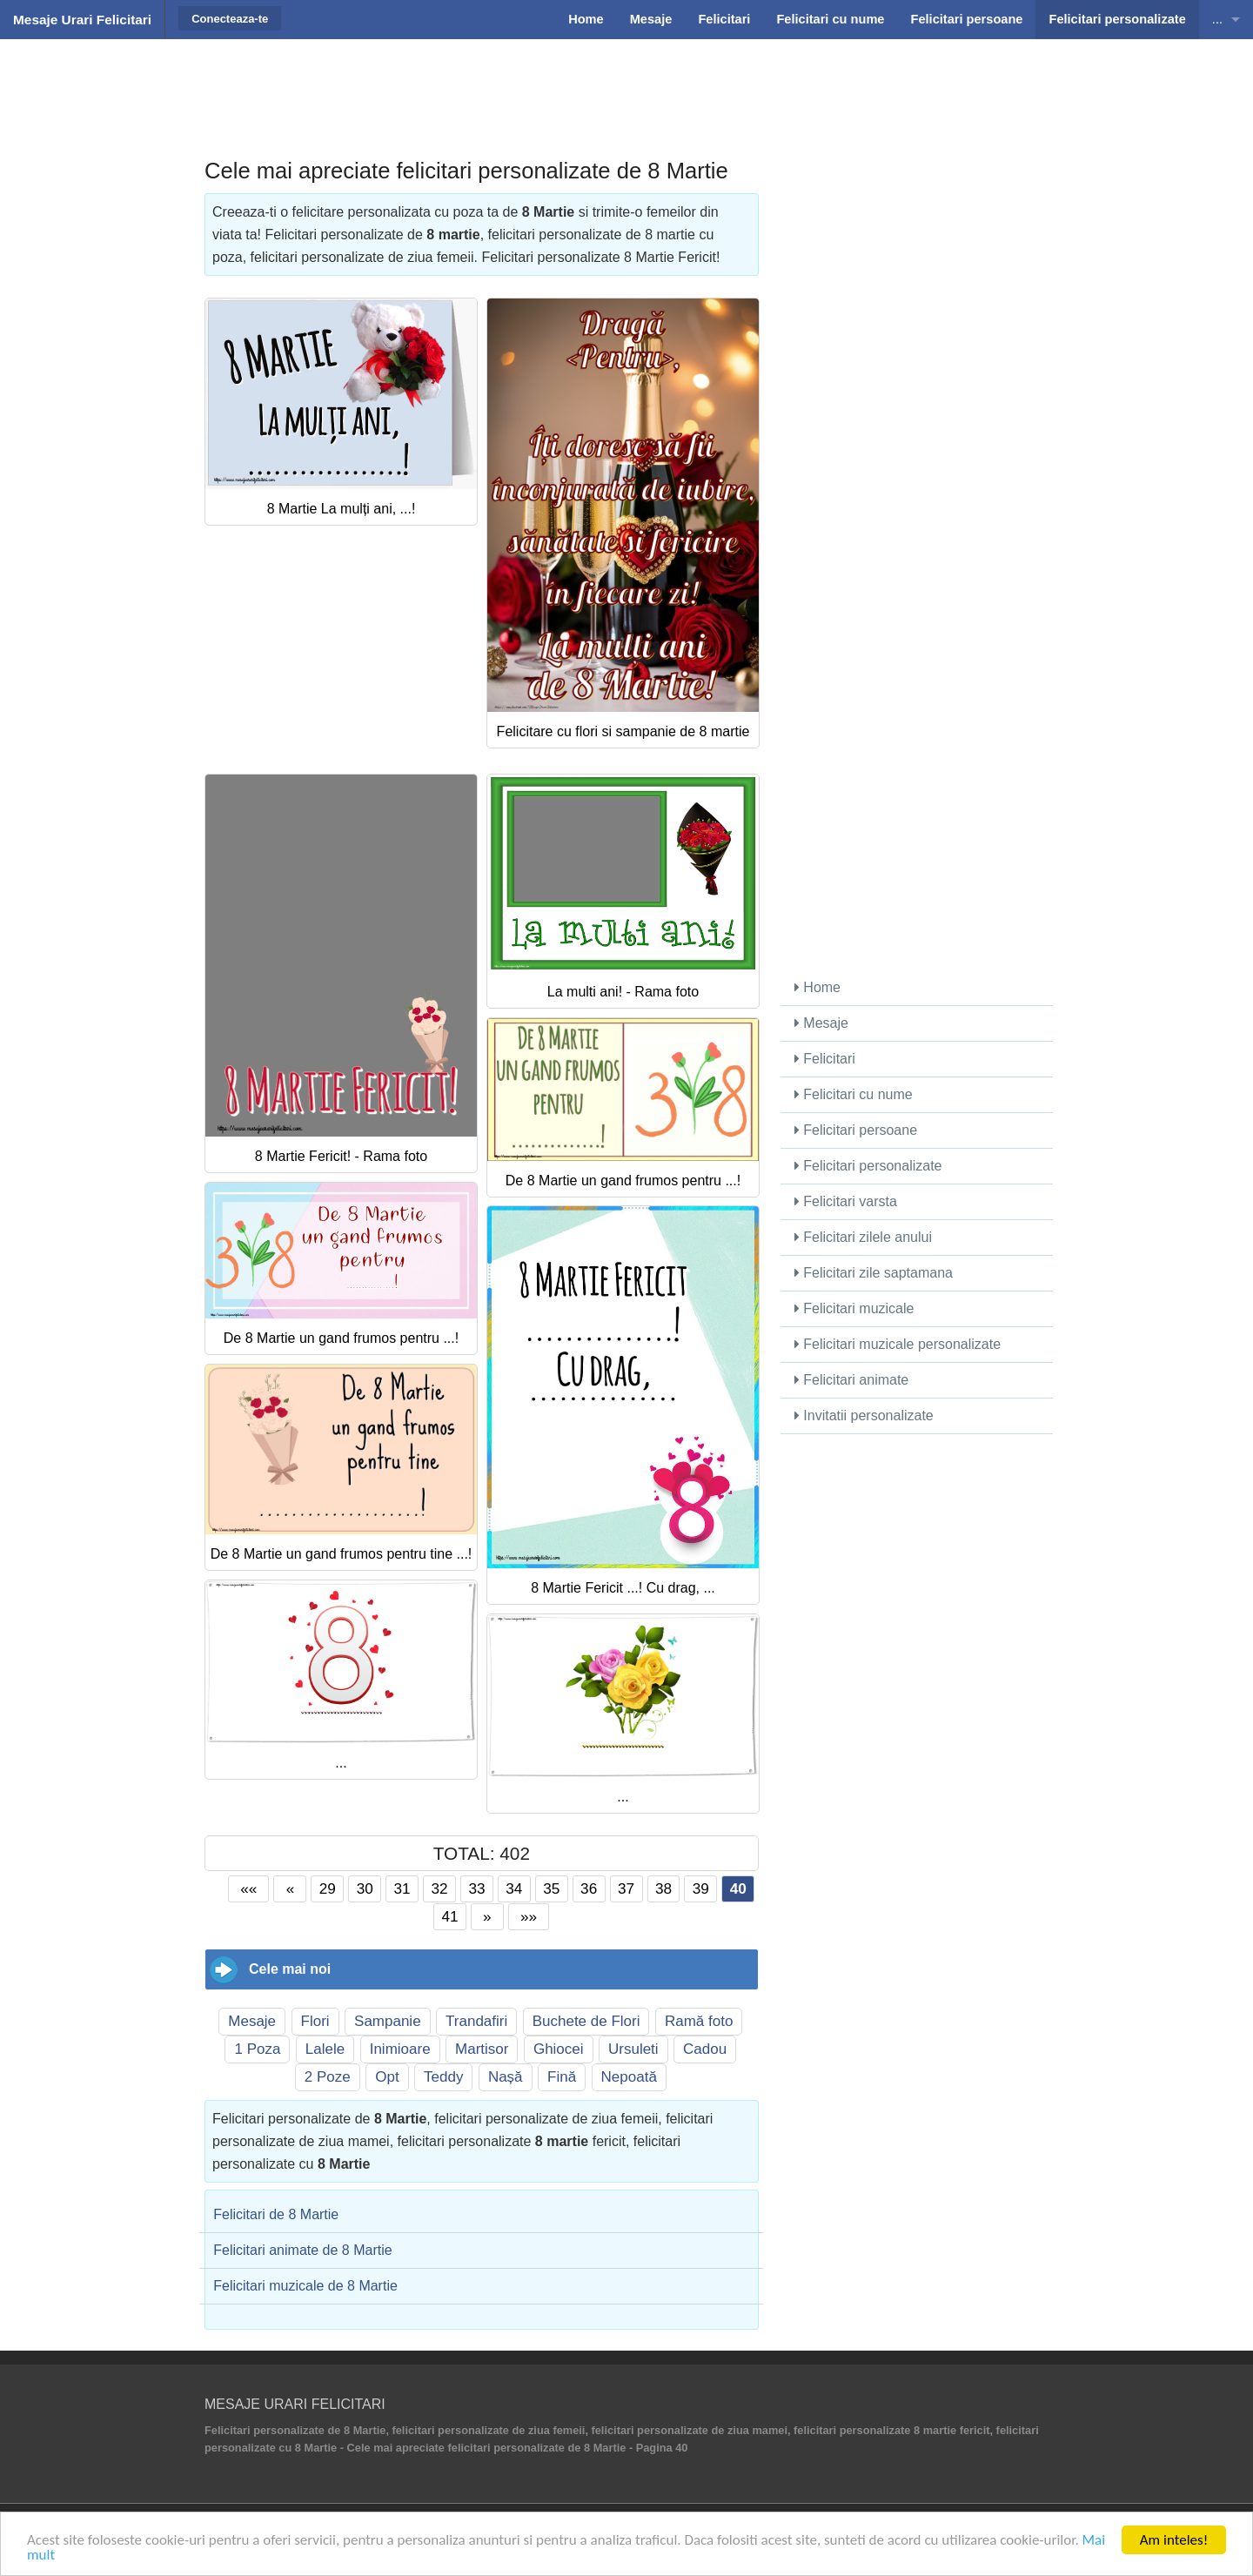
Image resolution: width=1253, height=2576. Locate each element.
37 (626, 1888)
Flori (315, 2021)
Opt (387, 2077)
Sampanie (387, 2021)
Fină (561, 2077)
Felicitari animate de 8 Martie (302, 2250)
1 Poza (257, 2049)
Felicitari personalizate (868, 1165)
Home (817, 987)
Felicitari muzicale (854, 1308)
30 (365, 1888)
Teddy (443, 2077)
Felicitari (824, 1058)
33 (476, 1888)
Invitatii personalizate (864, 1415)
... (1217, 19)
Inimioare (400, 2049)
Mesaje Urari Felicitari (82, 19)
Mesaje (252, 2021)
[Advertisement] (626, 83)
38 (663, 1888)
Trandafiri (476, 2021)
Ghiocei (558, 2049)
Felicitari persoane (855, 1130)
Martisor (481, 2049)
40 (738, 1888)
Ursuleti (633, 2049)
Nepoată (629, 2077)
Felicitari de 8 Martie (275, 2214)
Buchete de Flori (586, 2021)
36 (588, 1888)
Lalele (325, 2049)
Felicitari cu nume (853, 1094)
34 (514, 1888)
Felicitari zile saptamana (873, 1272)
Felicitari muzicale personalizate (897, 1344)
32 (439, 1888)
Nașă (505, 2077)
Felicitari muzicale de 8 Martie (305, 2285)
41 (449, 1916)
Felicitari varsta (845, 1201)
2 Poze (328, 2077)
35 (551, 1888)
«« (248, 1888)
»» (528, 1916)
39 (701, 1888)
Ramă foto (699, 2021)
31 (402, 1888)
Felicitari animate (851, 1379)
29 (327, 1888)
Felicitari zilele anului (863, 1237)
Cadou (705, 2049)
